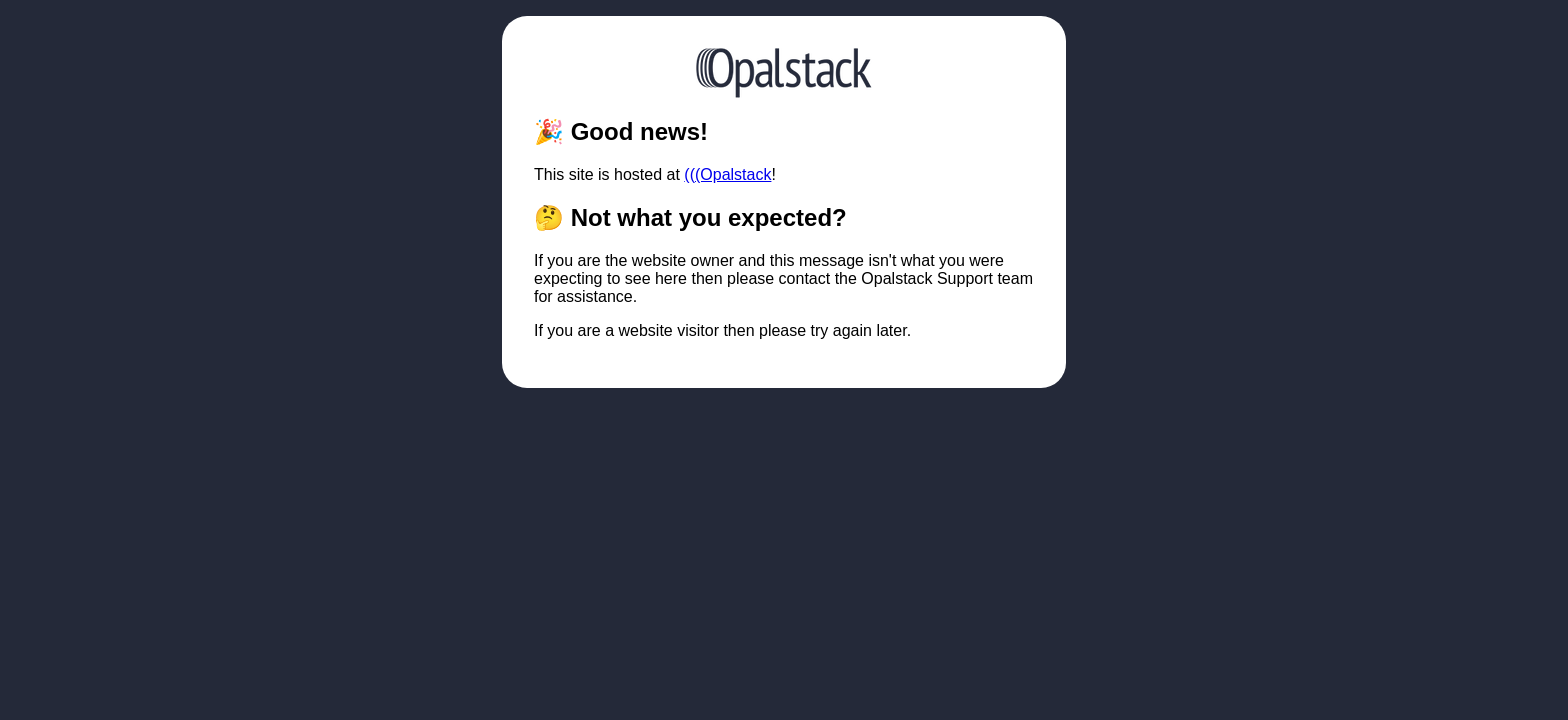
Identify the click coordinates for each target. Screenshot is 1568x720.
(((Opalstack (727, 174)
